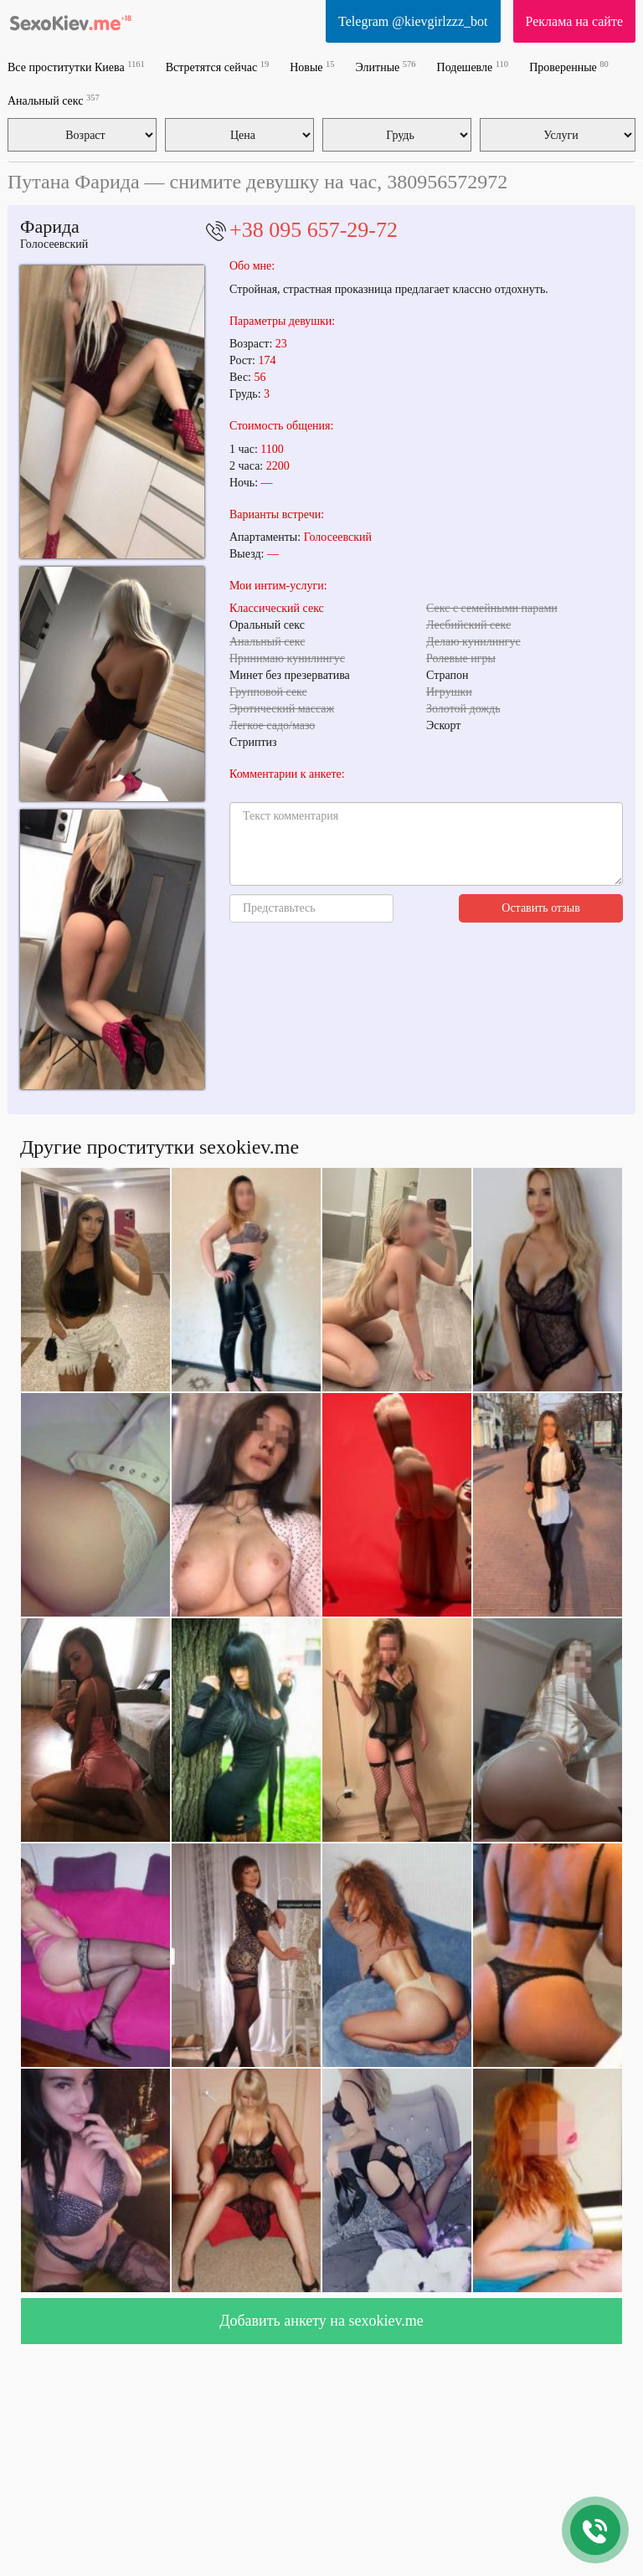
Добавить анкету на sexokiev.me (321, 2320)
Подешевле (473, 66)
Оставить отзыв (541, 908)
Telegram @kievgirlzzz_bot (412, 21)
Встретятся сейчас (217, 66)
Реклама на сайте (574, 21)
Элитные (386, 66)
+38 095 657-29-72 (313, 230)
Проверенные (569, 66)
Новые (312, 66)
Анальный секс (54, 100)
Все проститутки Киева (76, 66)
